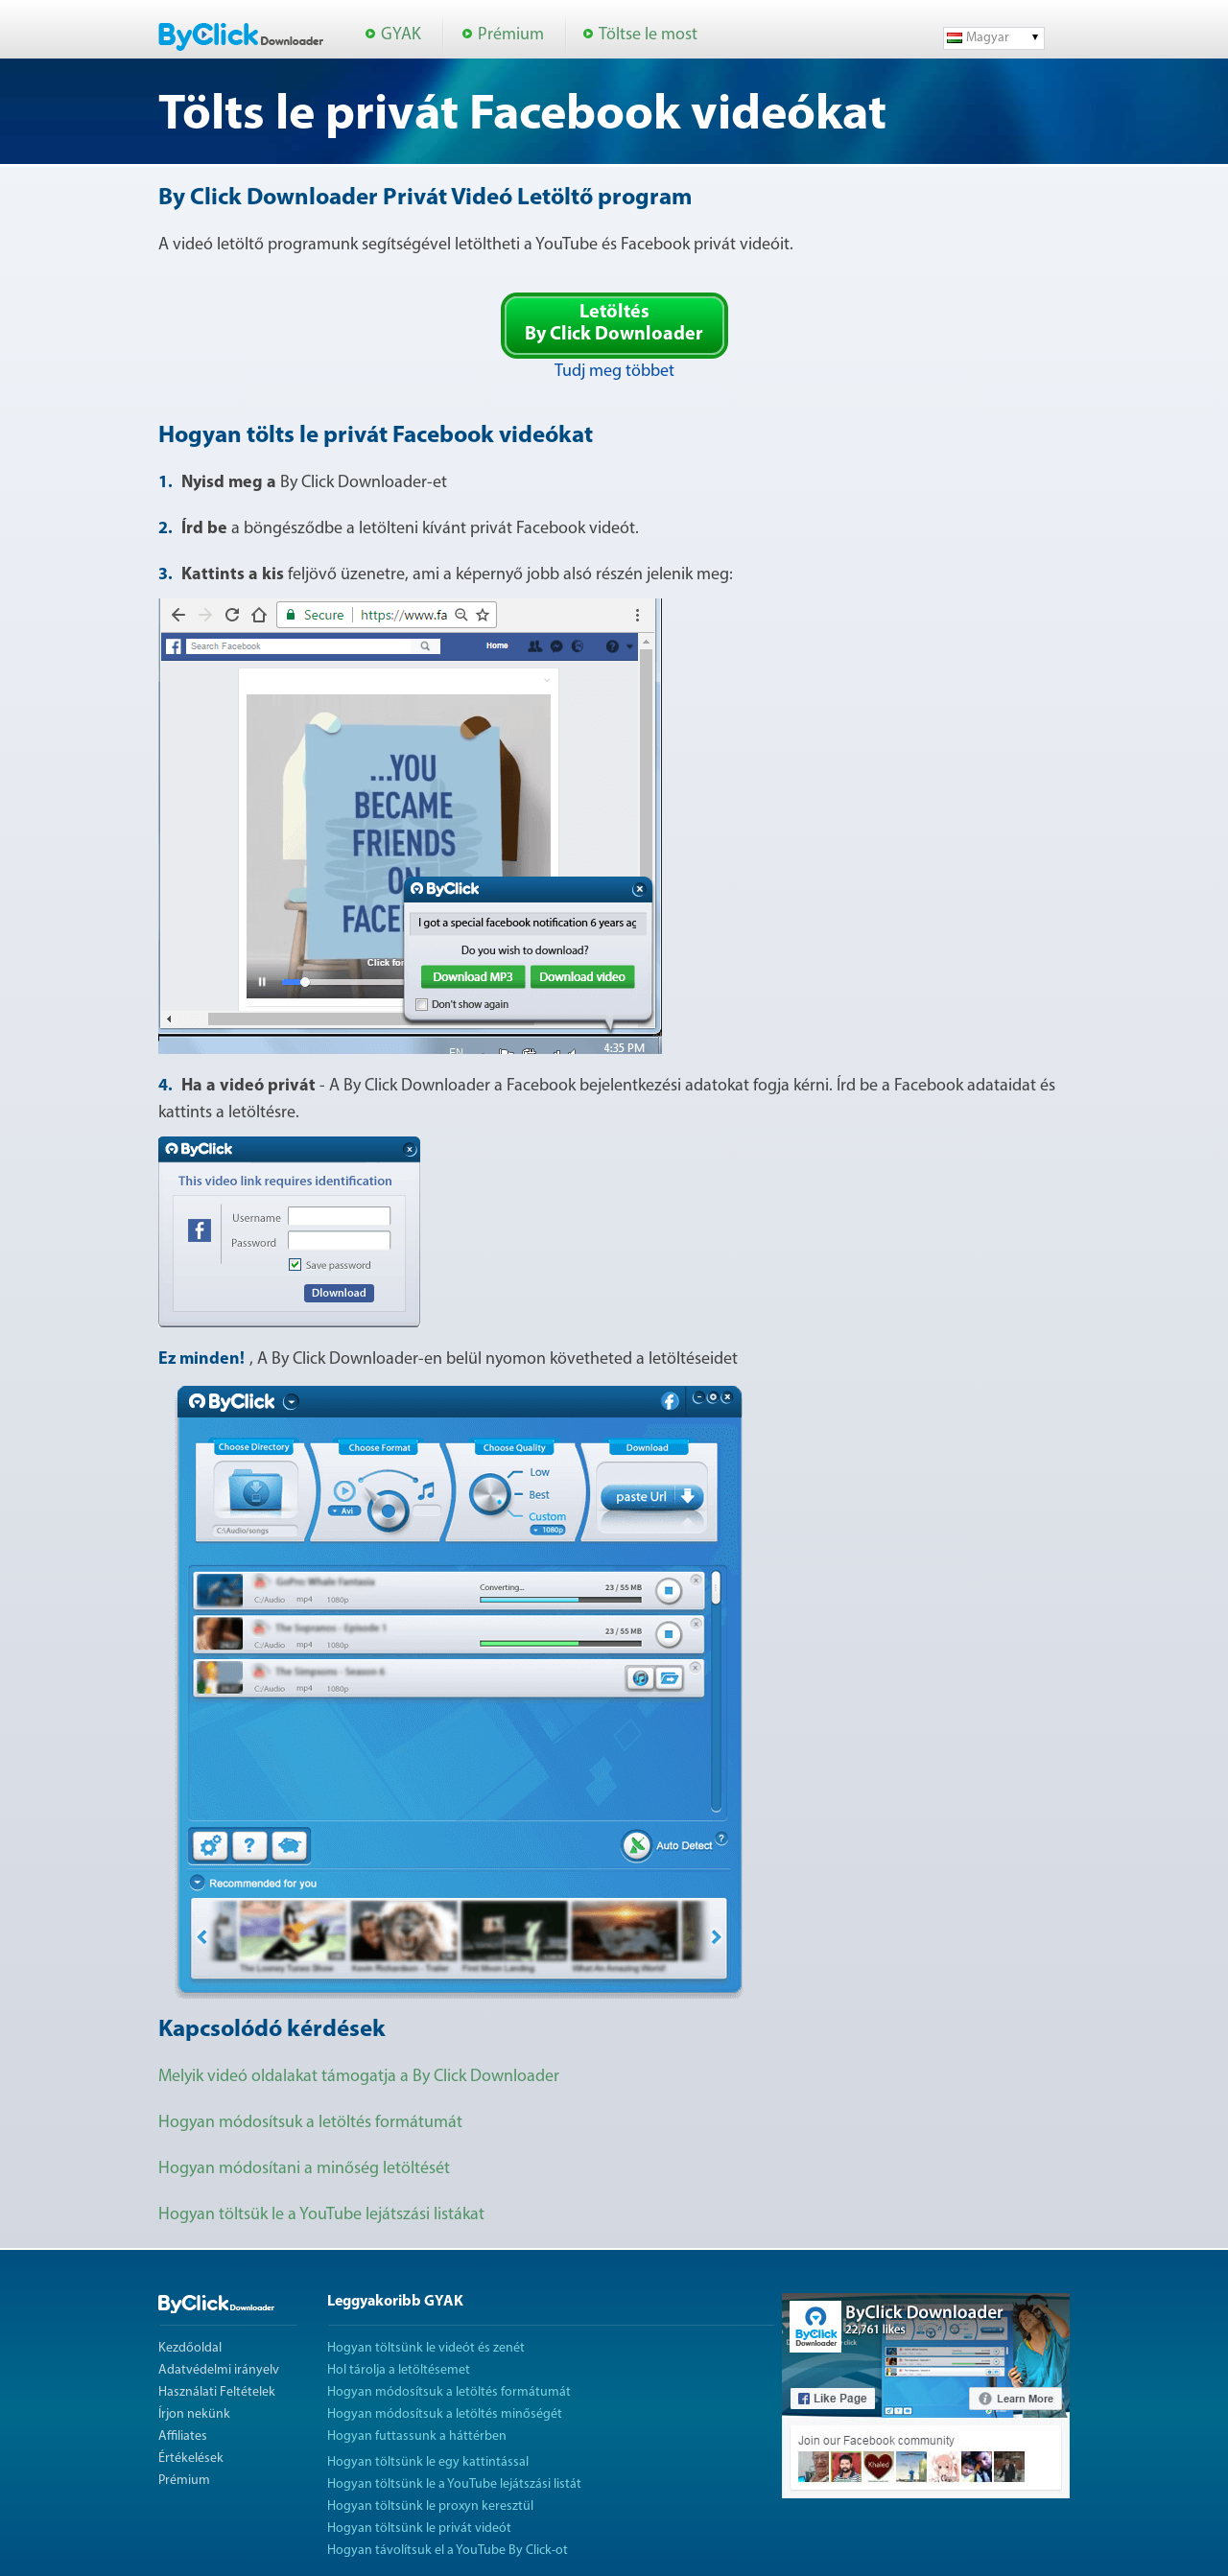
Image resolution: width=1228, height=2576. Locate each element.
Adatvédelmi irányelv (218, 2370)
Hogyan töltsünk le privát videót (419, 2528)
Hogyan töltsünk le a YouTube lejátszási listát (454, 2484)
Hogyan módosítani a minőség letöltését (304, 2169)
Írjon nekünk (194, 2414)
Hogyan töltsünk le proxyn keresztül (430, 2506)
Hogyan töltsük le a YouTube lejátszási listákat (321, 2215)
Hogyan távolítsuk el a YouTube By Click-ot (447, 2550)
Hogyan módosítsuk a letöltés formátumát (310, 2123)
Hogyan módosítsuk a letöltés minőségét (444, 2414)
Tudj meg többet (614, 372)
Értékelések (191, 2458)
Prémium (511, 35)
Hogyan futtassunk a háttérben (417, 2436)
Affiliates (182, 2436)
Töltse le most (648, 35)
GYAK (401, 35)
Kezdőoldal (190, 2348)
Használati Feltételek (216, 2392)
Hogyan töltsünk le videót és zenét (426, 2348)
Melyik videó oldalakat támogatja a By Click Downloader (358, 2077)
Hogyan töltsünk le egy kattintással (428, 2462)
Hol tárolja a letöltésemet (398, 2370)
